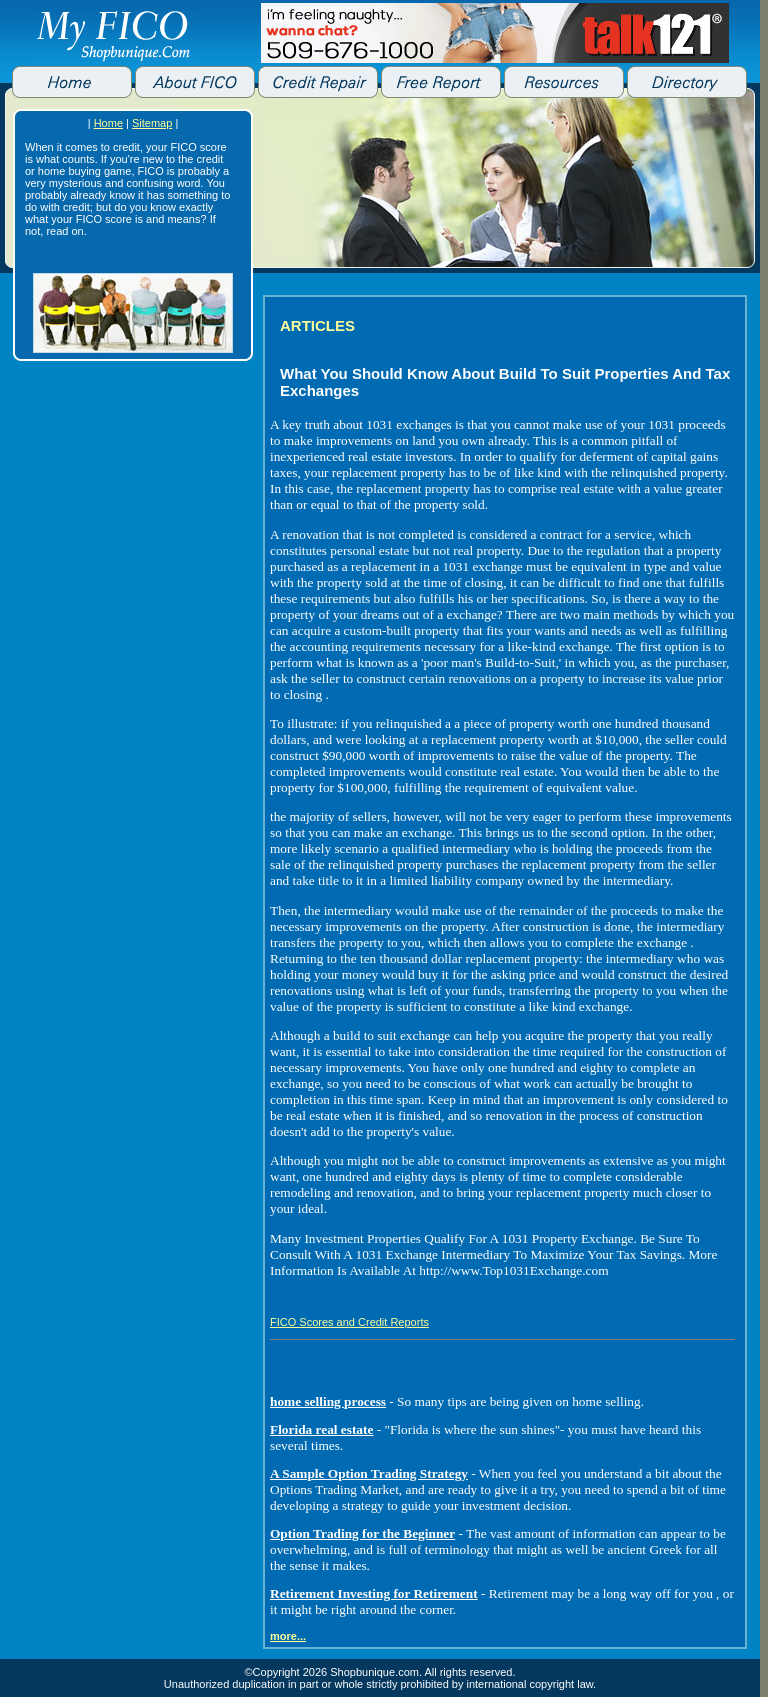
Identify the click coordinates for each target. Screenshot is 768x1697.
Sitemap (152, 123)
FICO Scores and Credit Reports (349, 1322)
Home (108, 123)
